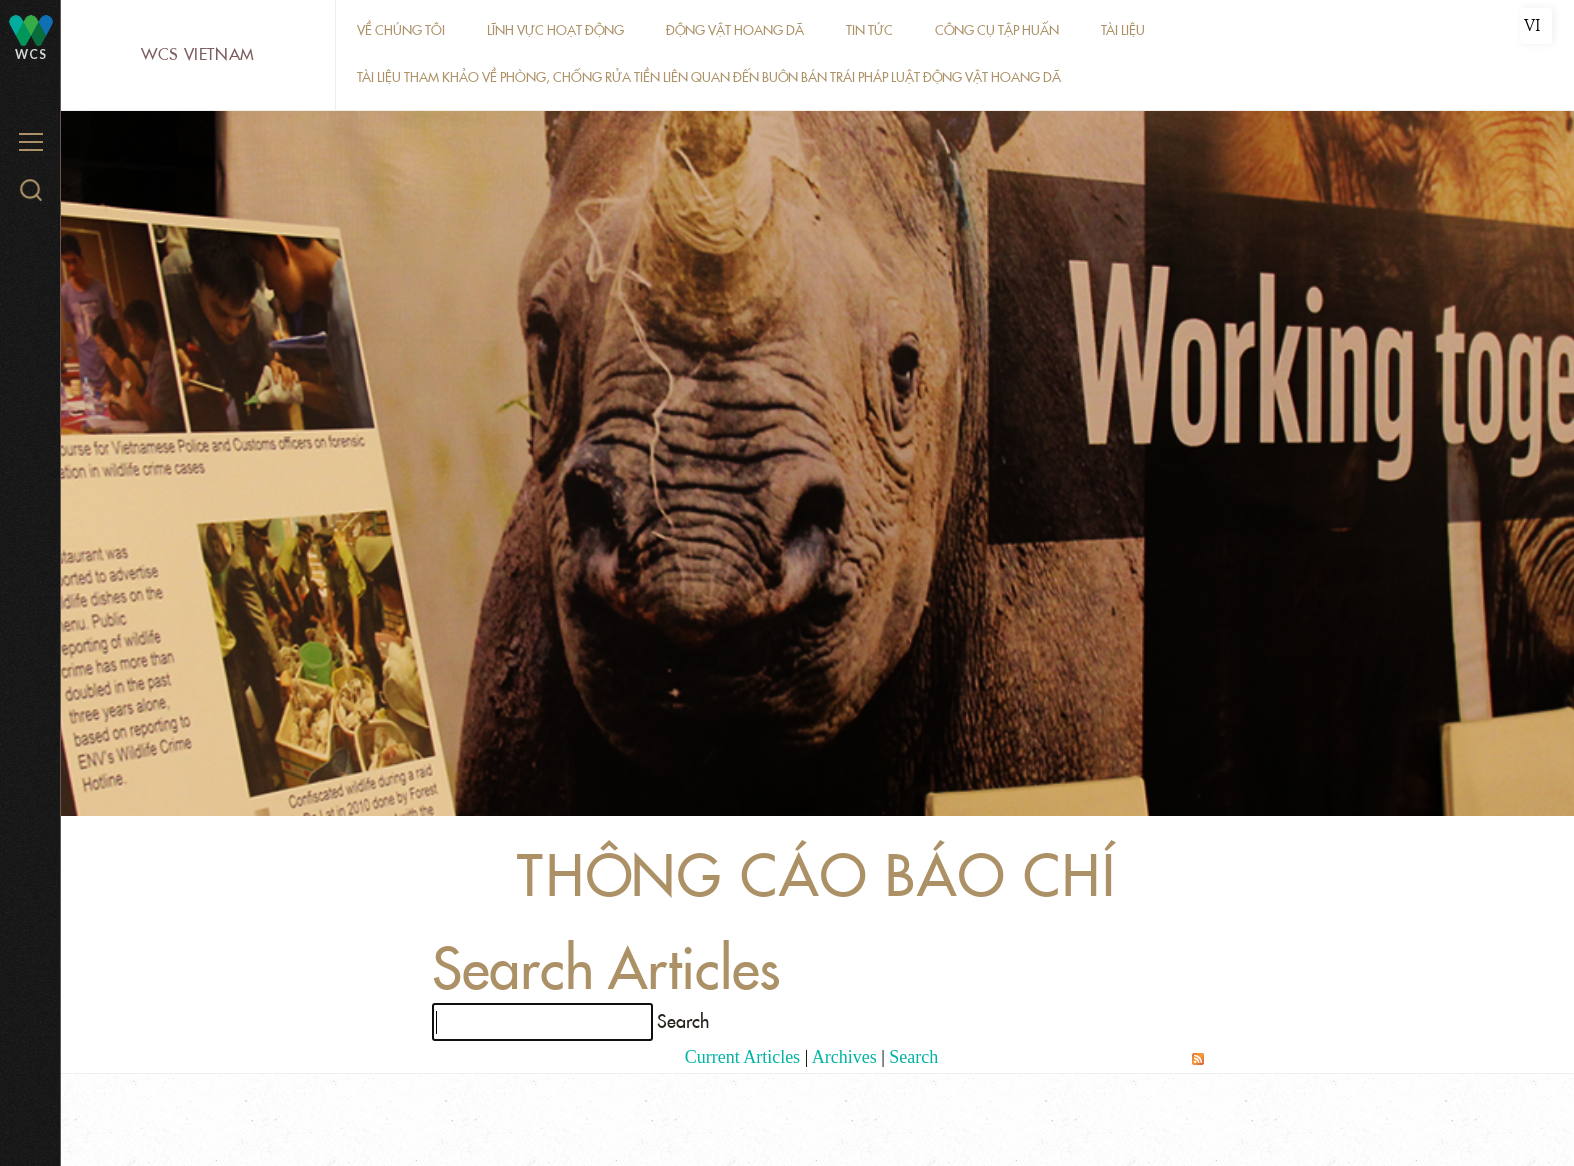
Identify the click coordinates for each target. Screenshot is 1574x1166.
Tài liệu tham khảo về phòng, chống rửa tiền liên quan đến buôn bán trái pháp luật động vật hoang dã (709, 77)
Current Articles (742, 1057)
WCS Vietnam (198, 54)
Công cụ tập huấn (997, 30)
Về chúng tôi (401, 30)
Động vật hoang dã (735, 30)
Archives (844, 1057)
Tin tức (869, 30)
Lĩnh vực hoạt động (555, 30)
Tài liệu (1123, 30)
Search (913, 1057)
